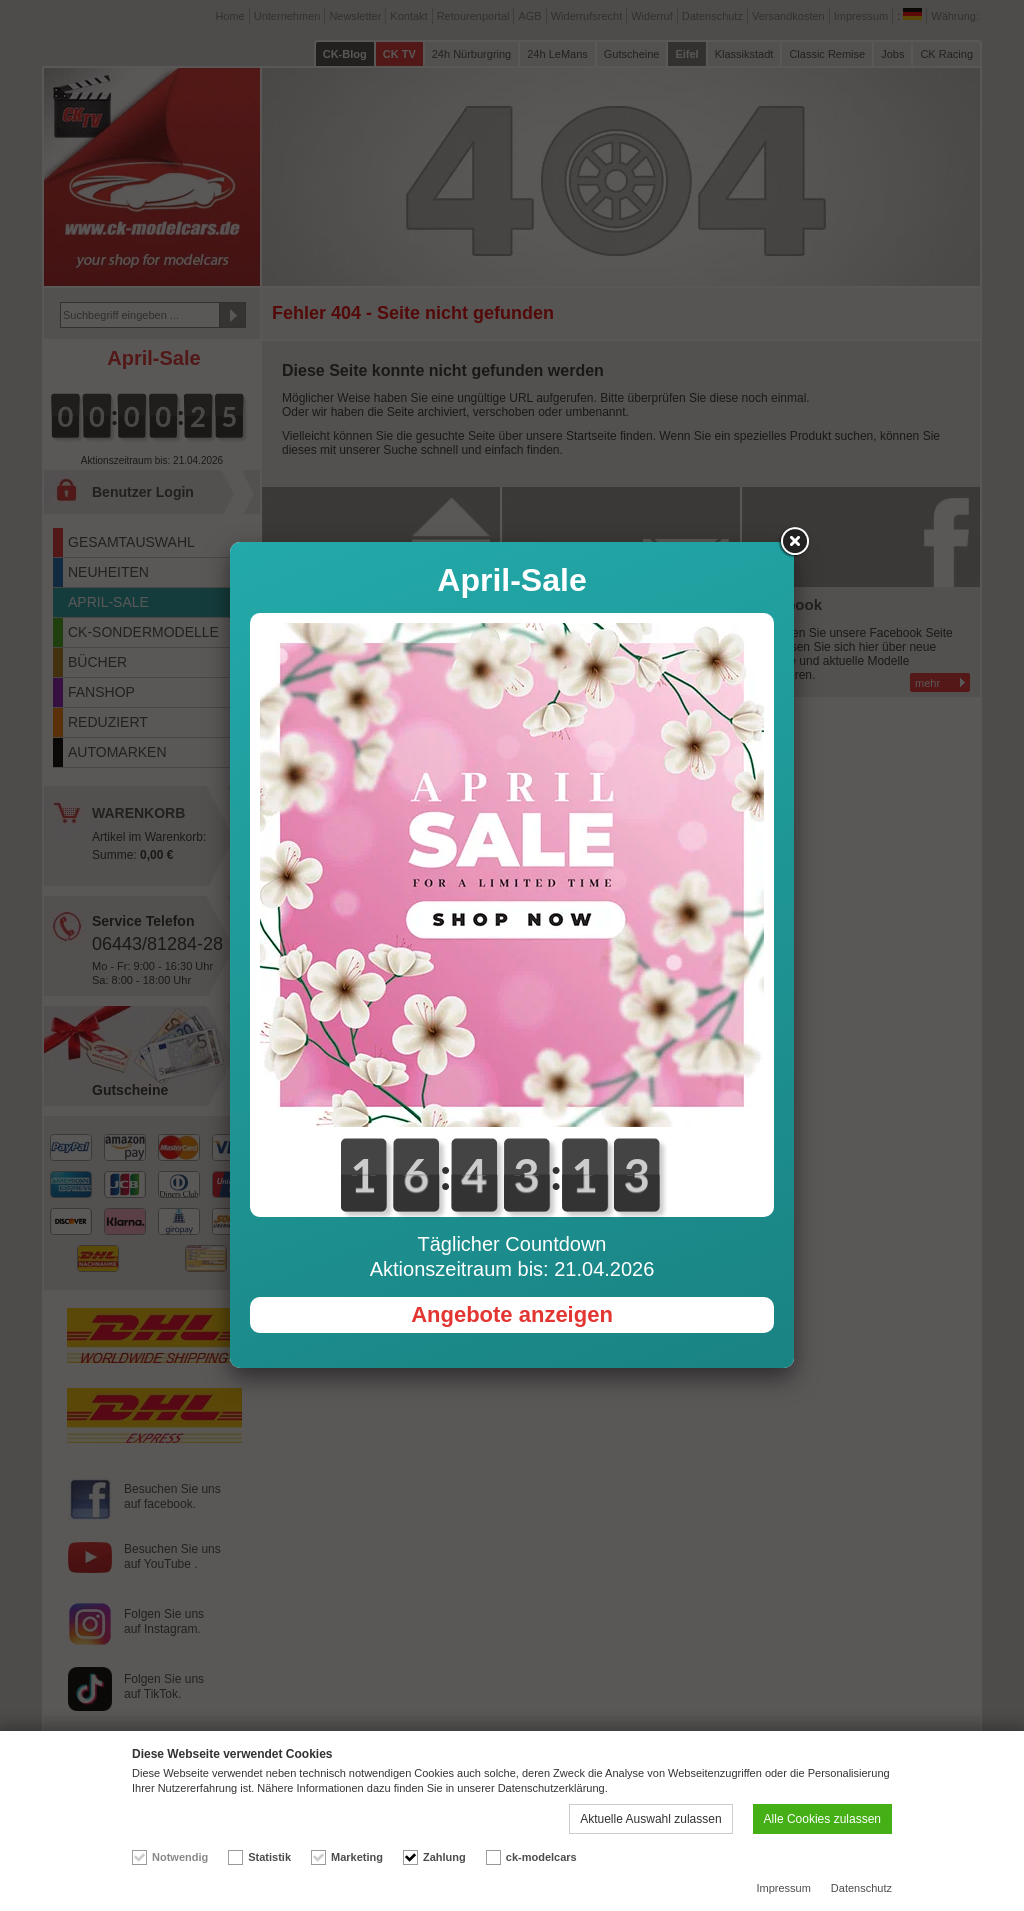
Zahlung (444, 1857)
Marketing (357, 1857)
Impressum (783, 1888)
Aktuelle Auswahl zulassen (650, 1819)
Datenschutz (861, 1888)
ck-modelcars (541, 1857)
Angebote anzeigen (512, 1314)
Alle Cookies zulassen (822, 1819)
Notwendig (180, 1857)
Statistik (269, 1857)
